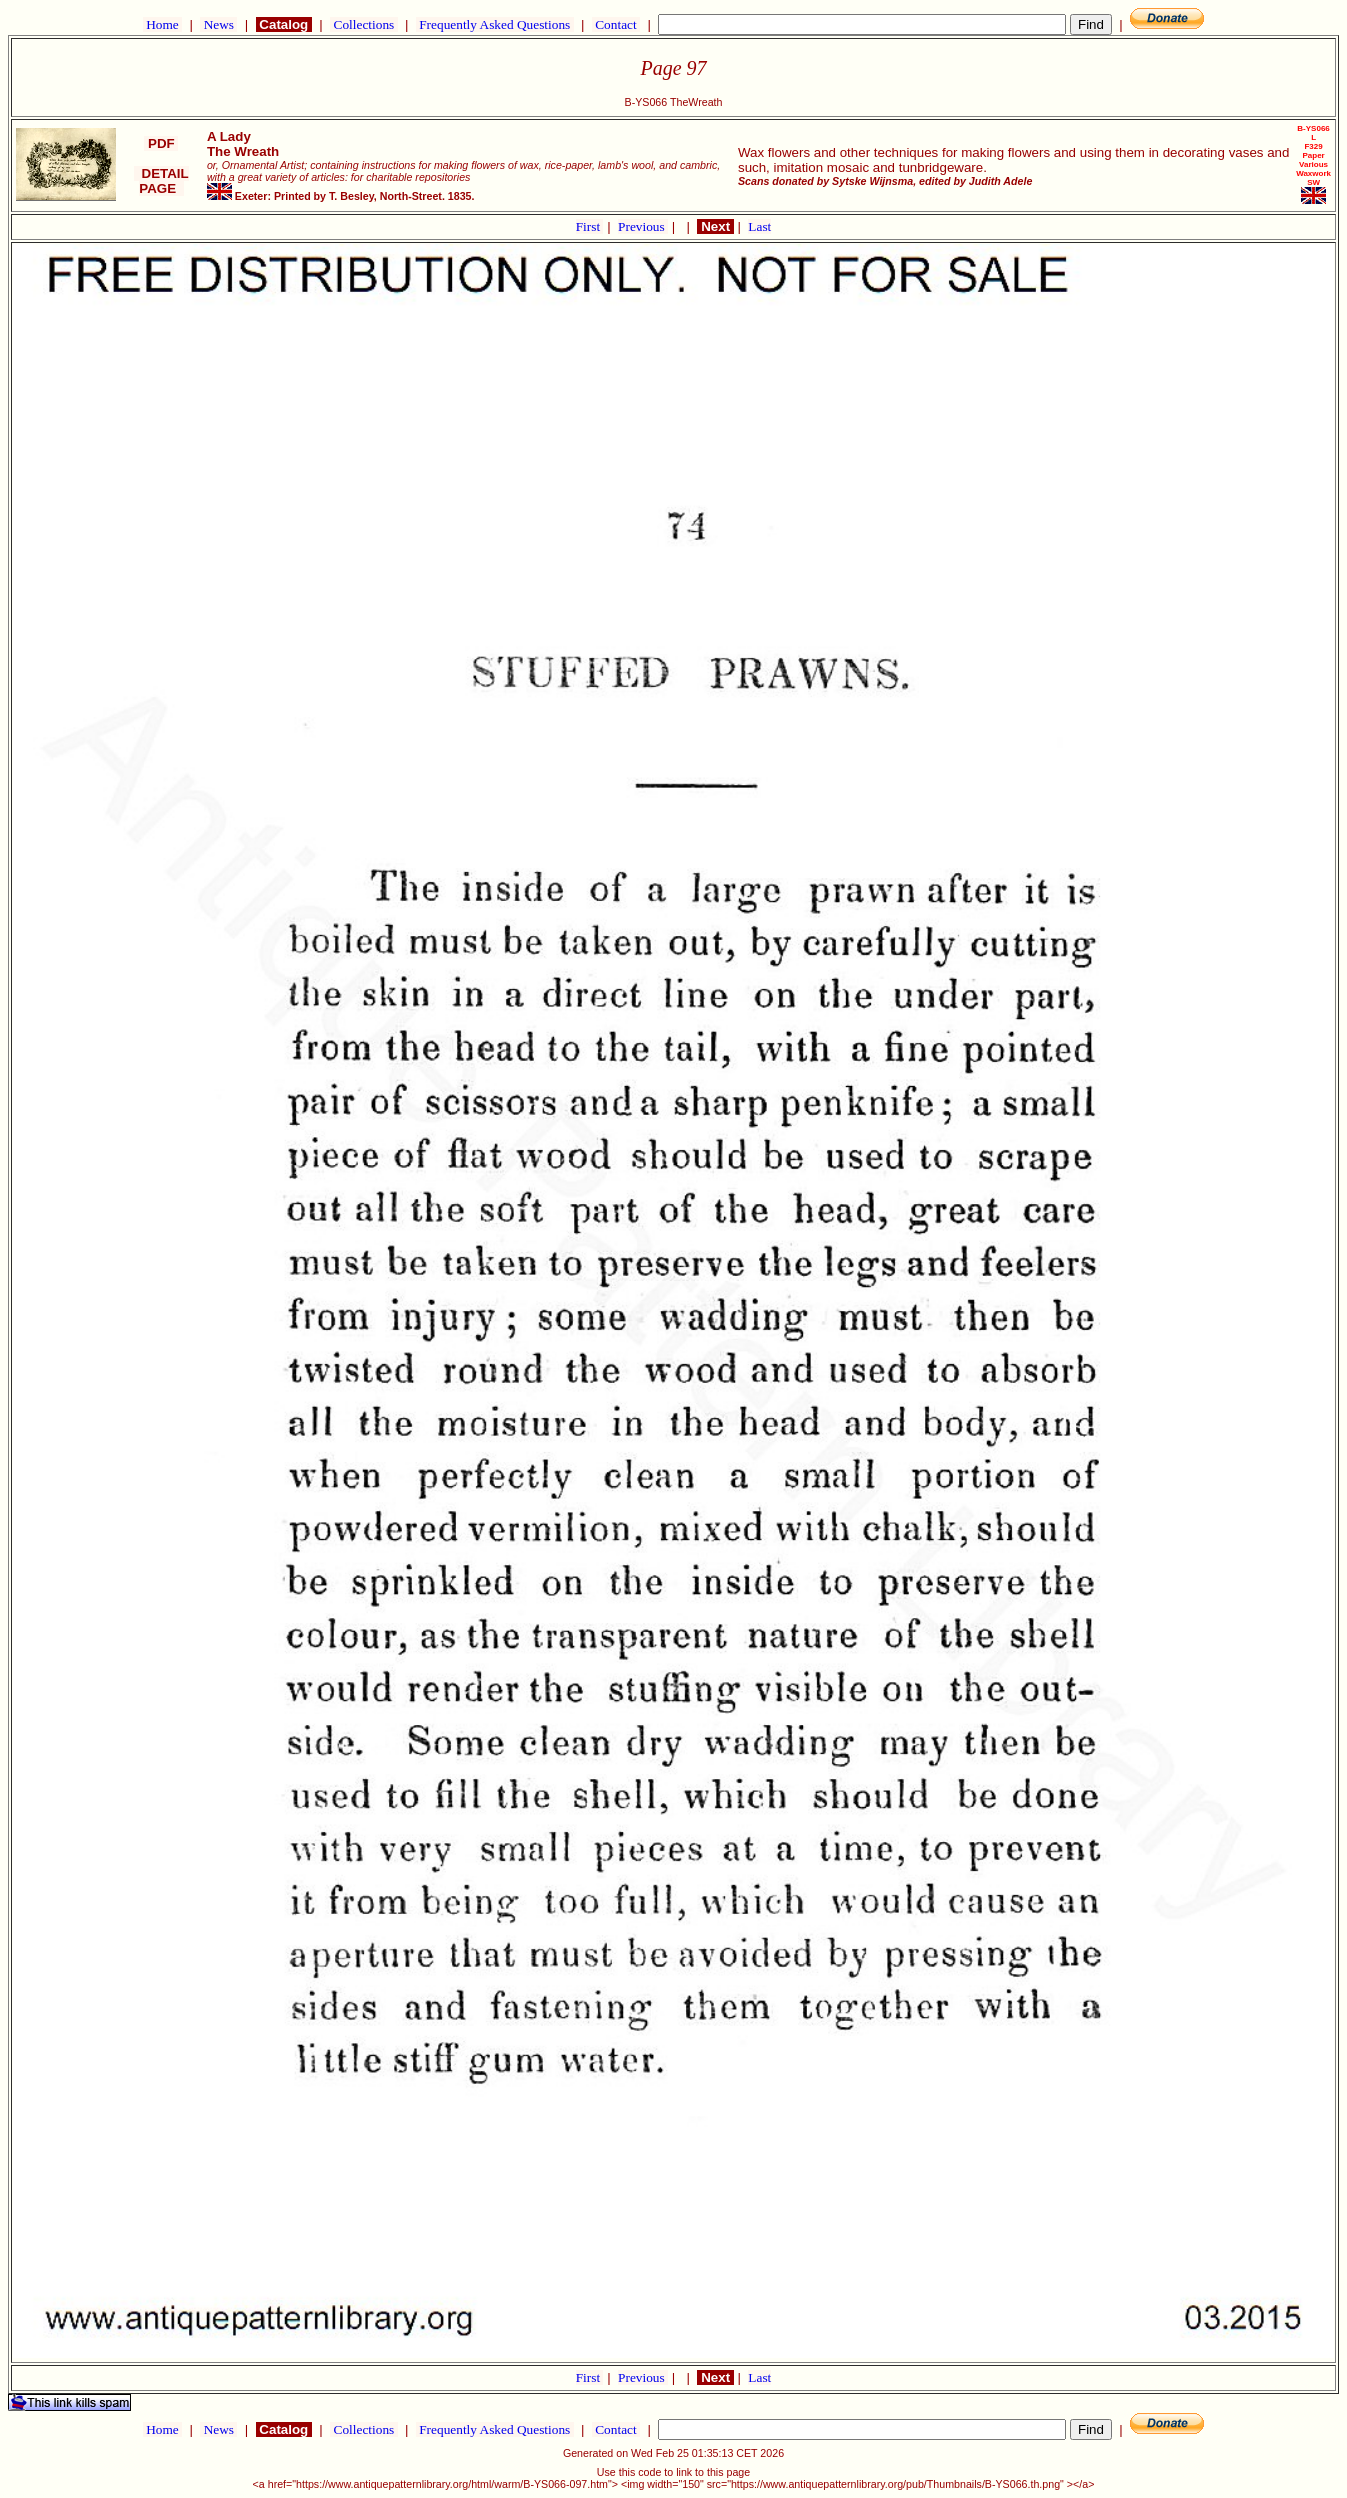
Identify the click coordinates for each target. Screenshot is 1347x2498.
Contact (616, 24)
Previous (643, 226)
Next (715, 226)
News (218, 24)
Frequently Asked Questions (495, 24)
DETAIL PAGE (161, 181)
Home (162, 24)
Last (759, 226)
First (590, 226)
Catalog (284, 24)
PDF (161, 143)
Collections (363, 24)
